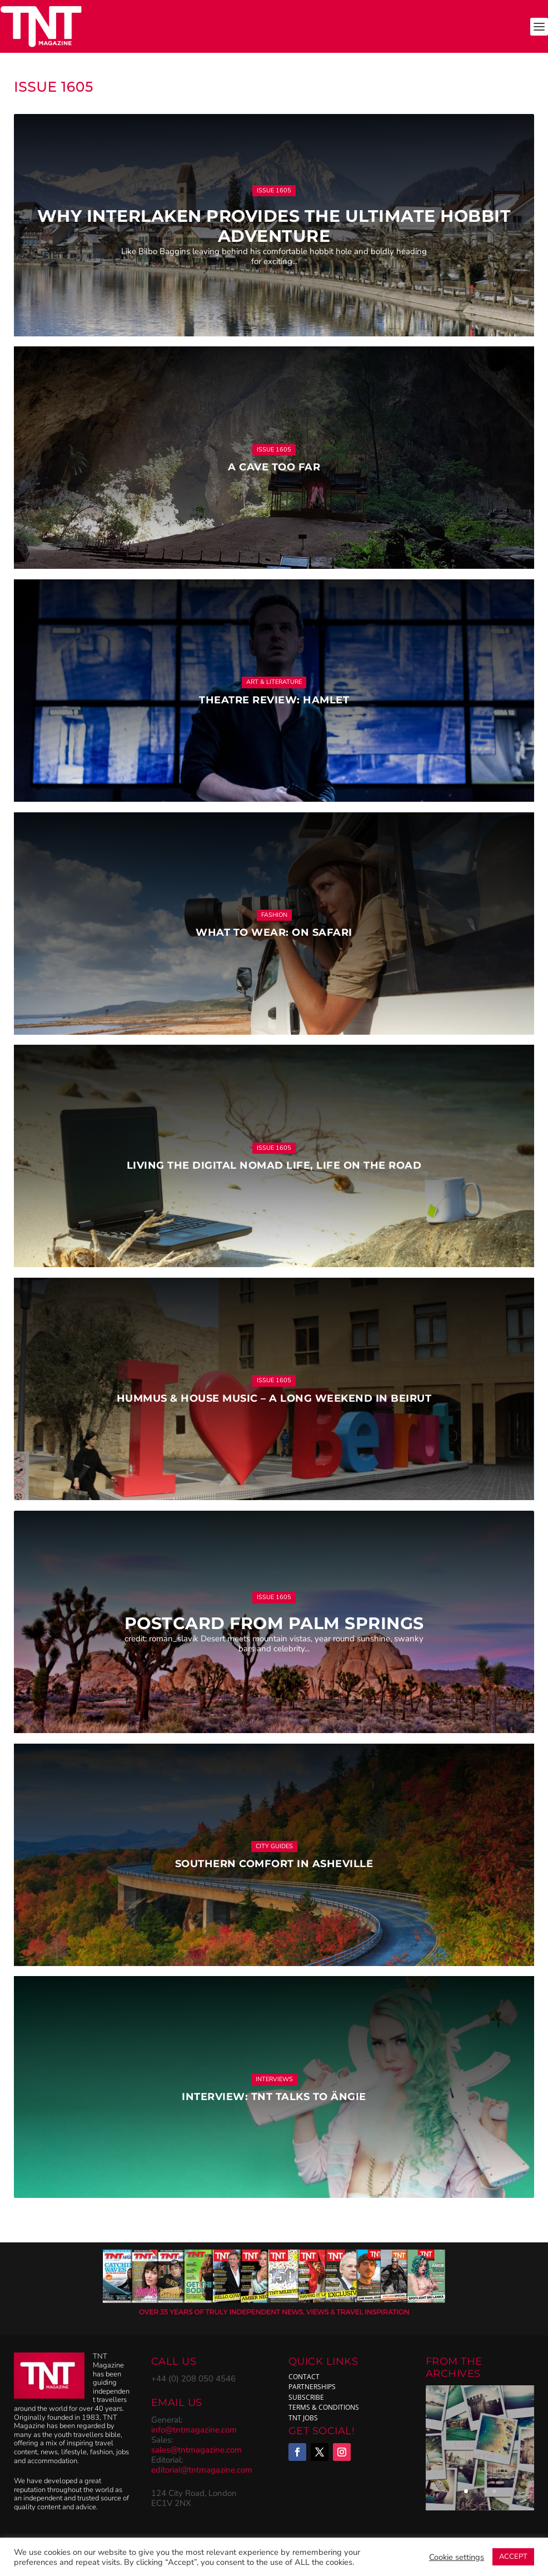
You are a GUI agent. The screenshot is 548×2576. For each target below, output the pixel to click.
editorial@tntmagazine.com (201, 2469)
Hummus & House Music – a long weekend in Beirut (274, 1398)
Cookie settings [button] (456, 2557)
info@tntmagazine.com (194, 2429)
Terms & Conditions (323, 2407)
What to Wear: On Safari (274, 932)
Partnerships (312, 2386)
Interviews (274, 2079)
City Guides (274, 1846)
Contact (304, 2376)
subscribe (306, 2397)
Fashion (274, 915)
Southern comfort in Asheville (274, 1864)
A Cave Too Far (274, 467)
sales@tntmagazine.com (196, 2449)
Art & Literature (274, 682)
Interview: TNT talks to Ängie (274, 2097)
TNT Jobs (303, 2418)
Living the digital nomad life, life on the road (274, 1165)
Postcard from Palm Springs (274, 1623)
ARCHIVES (453, 2373)
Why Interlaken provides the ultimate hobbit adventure (274, 226)
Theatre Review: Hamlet (274, 700)
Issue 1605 (274, 190)
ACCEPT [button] (513, 2557)
